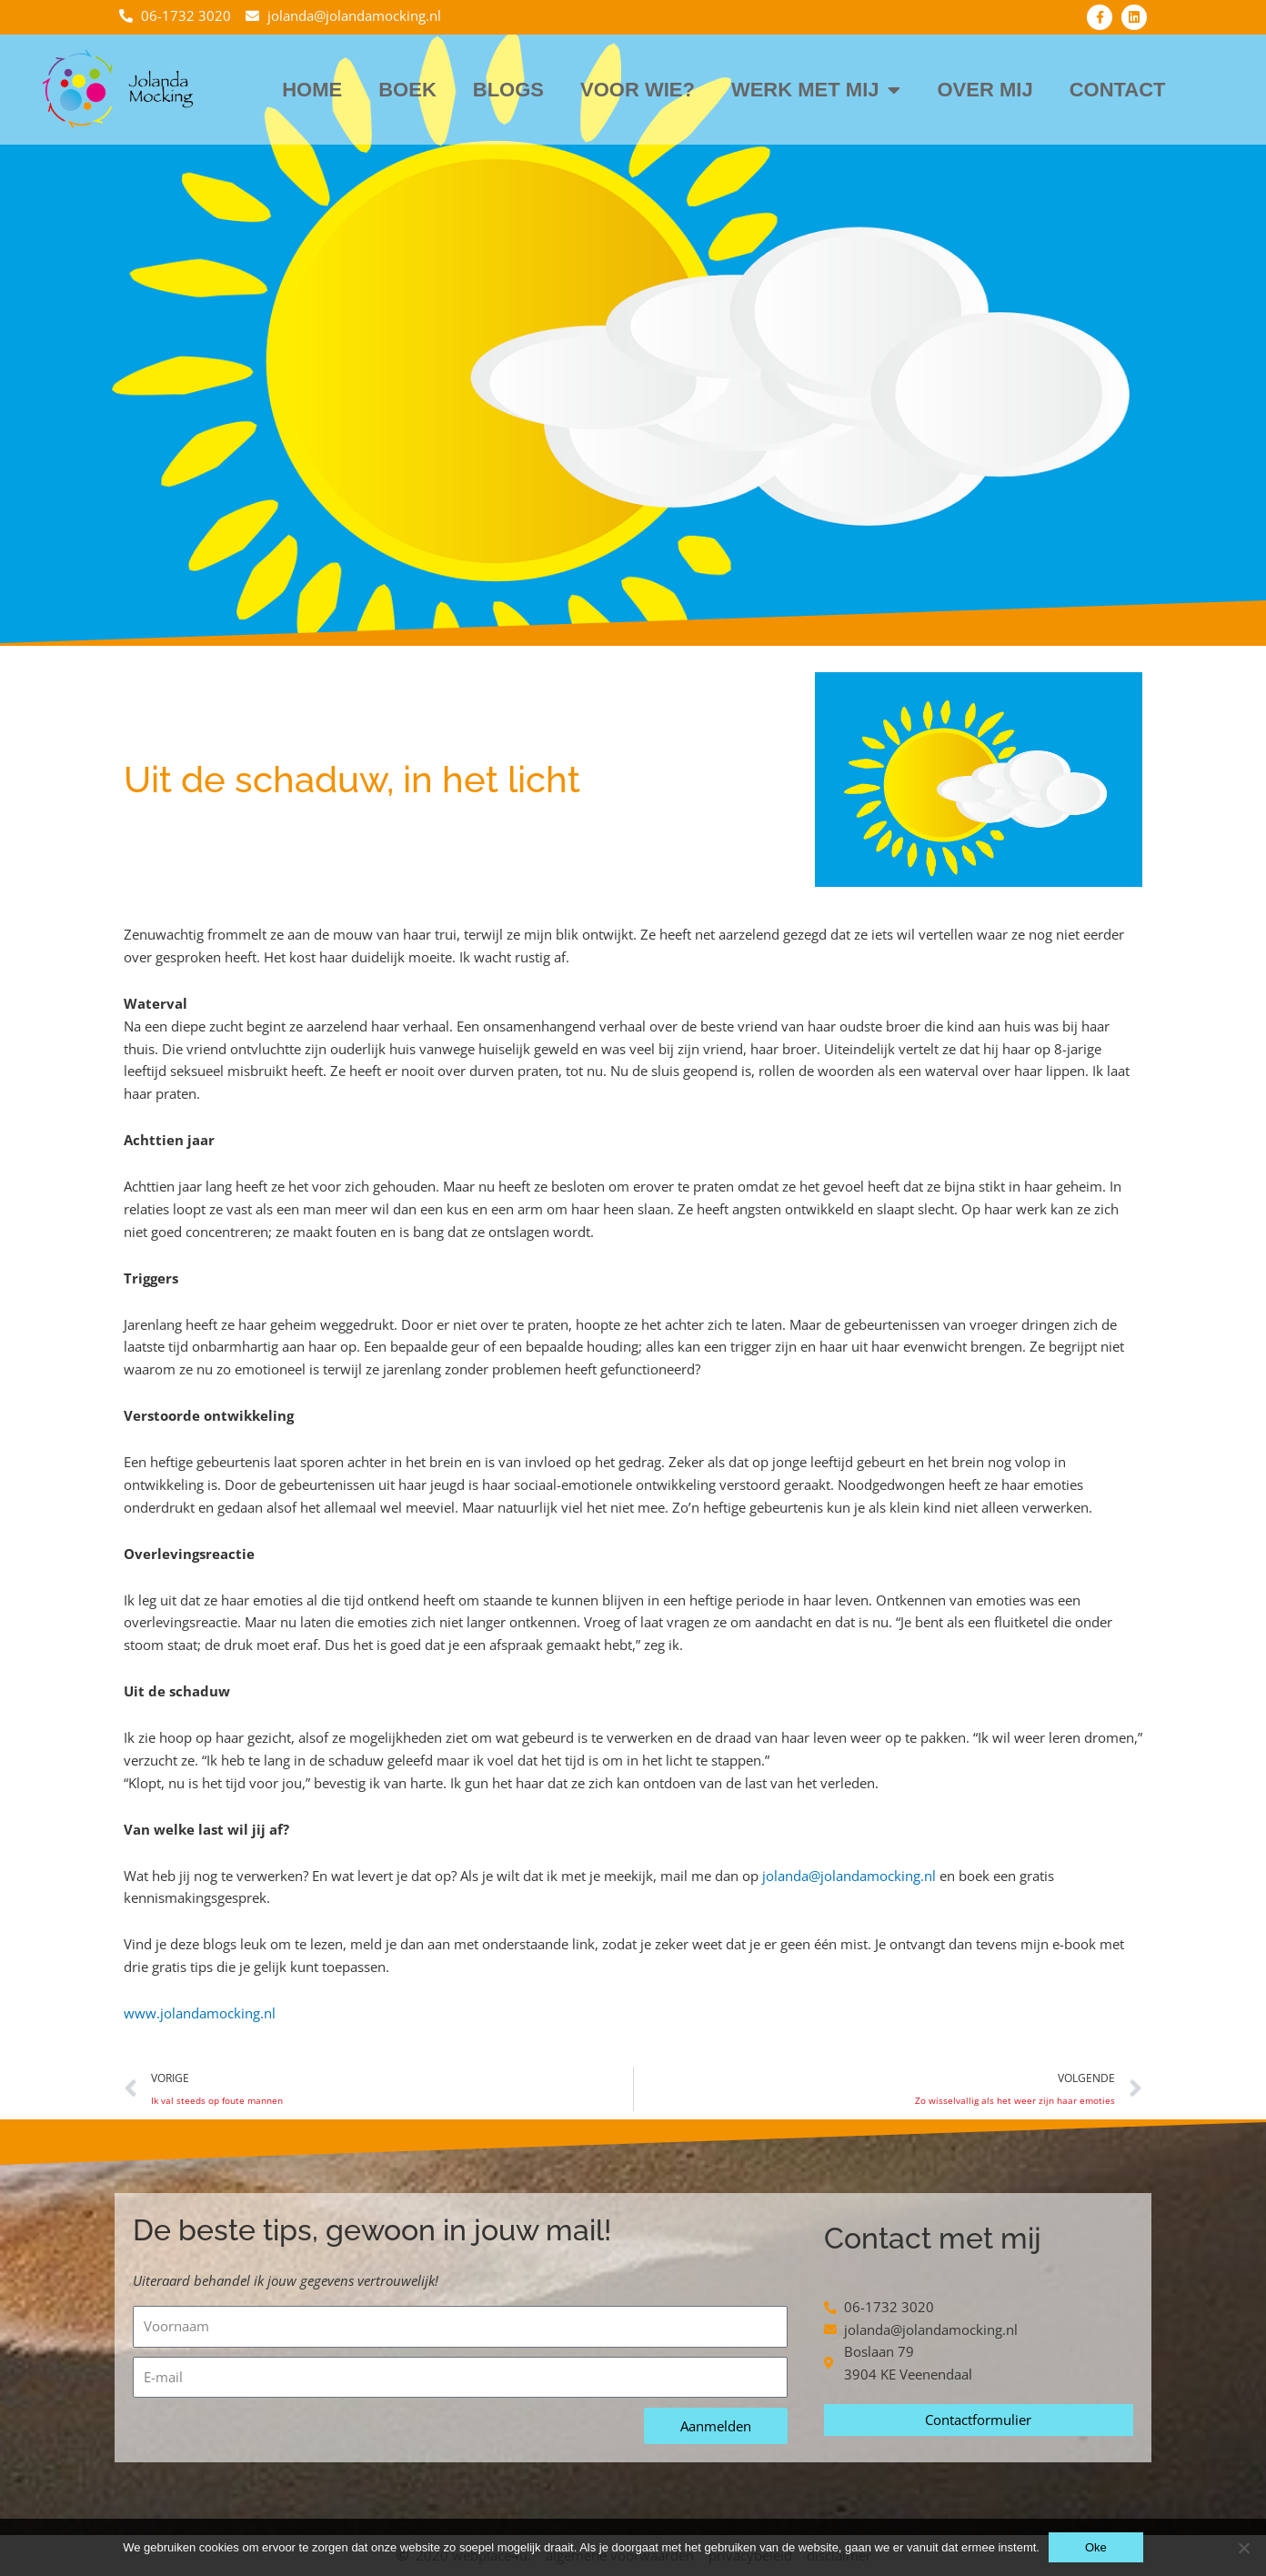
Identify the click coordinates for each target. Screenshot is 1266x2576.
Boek (407, 89)
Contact (1118, 89)
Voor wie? (637, 89)
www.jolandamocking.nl (200, 2013)
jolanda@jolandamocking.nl (849, 1876)
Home (312, 89)
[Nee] (1243, 2548)
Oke (1096, 2547)
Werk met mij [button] (816, 90)
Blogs (508, 89)
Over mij (984, 89)
